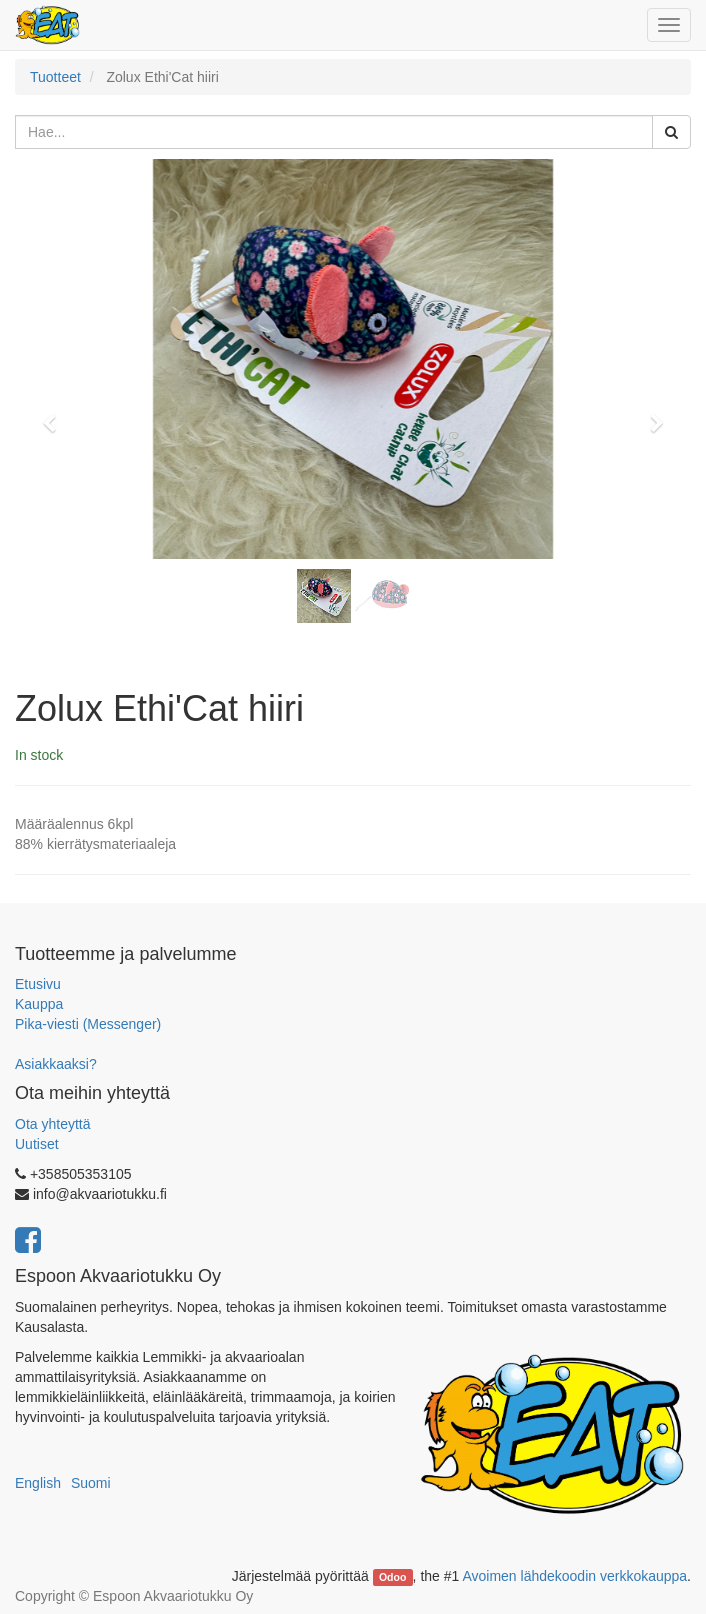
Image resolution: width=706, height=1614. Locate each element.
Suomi (91, 1483)
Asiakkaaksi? (56, 1064)
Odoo (392, 1577)
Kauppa (39, 1004)
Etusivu (38, 984)
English (38, 1483)
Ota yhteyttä (52, 1124)
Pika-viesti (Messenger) (88, 1024)
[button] (55, 414)
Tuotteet (55, 77)
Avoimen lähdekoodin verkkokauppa (574, 1576)
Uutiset (37, 1144)
